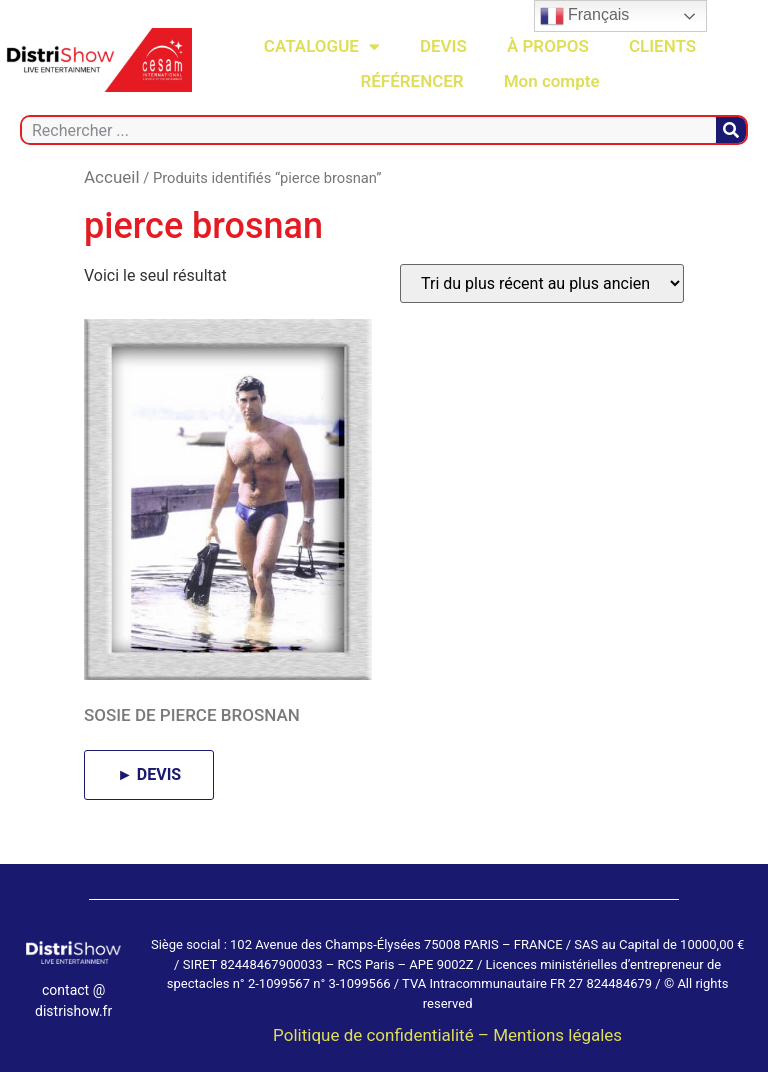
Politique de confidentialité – (383, 1035)
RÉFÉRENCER (411, 81)
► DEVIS (149, 774)
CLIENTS (662, 46)
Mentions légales (557, 1035)
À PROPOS (548, 46)
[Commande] (542, 283)
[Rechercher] (731, 130)
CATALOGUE (322, 46)
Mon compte (552, 81)
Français (585, 16)
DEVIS (443, 46)
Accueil (112, 177)
